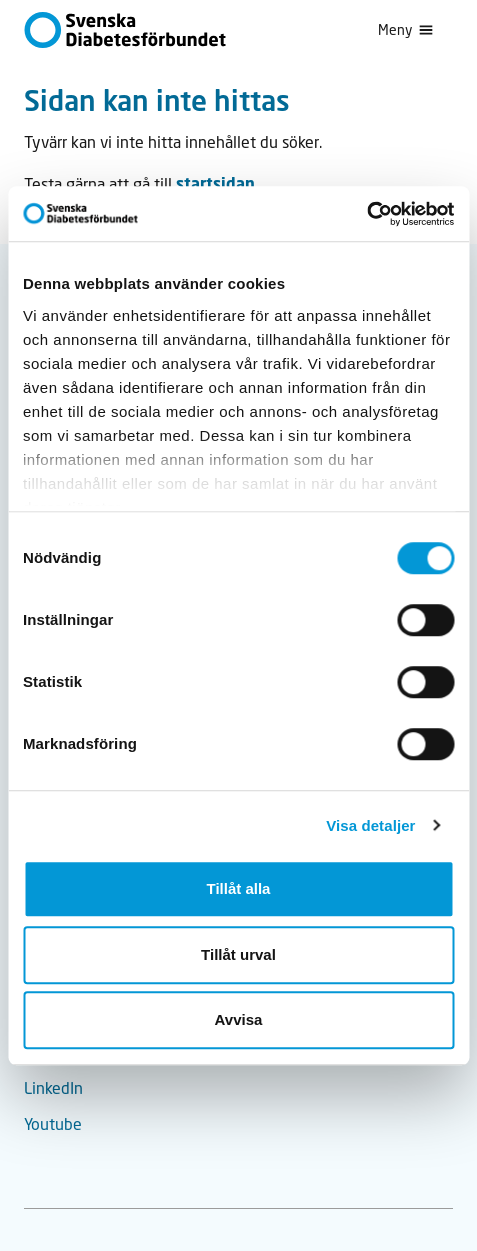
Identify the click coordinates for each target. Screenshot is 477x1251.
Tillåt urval (238, 954)
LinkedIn (53, 1087)
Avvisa (239, 1019)
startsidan (215, 184)
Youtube (53, 1123)
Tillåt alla (239, 888)
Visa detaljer (370, 825)
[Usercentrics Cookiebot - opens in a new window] (366, 214)
